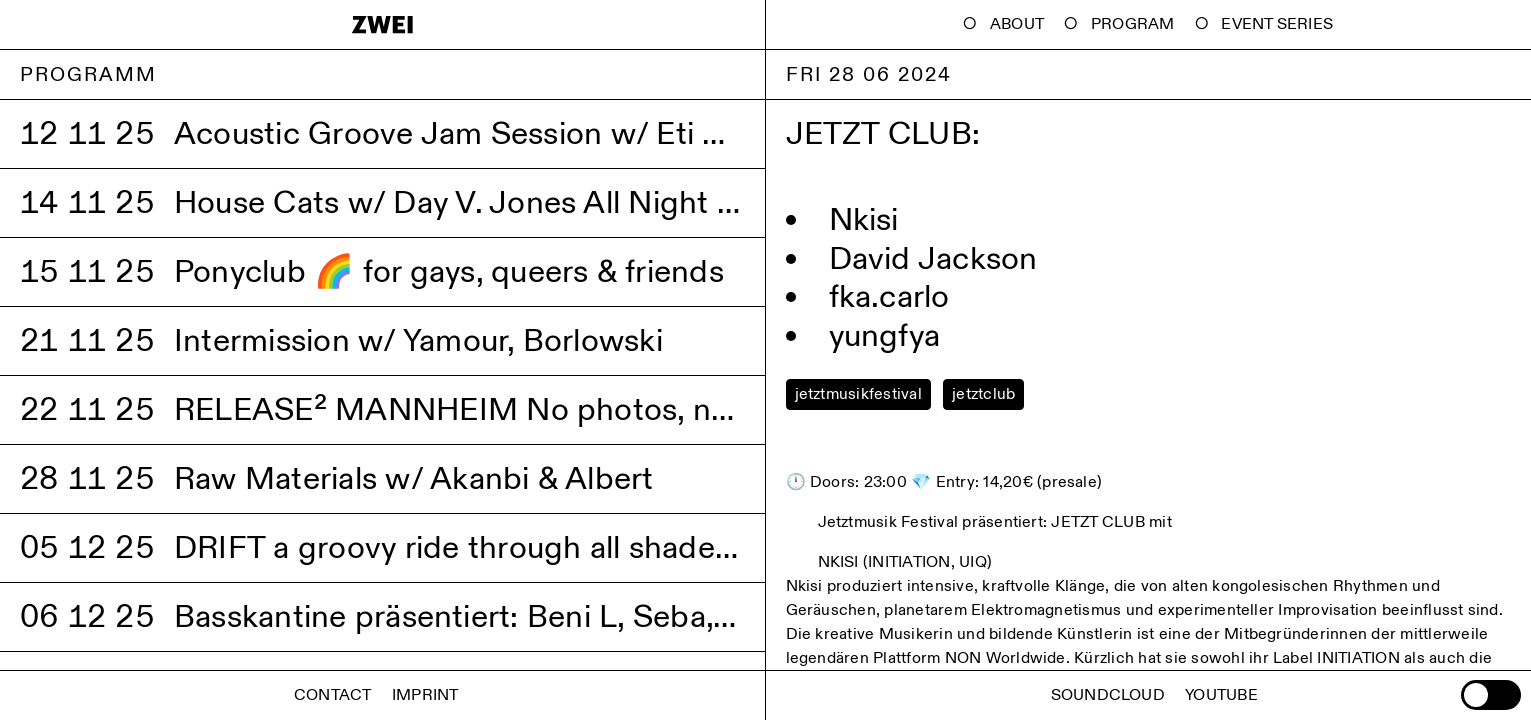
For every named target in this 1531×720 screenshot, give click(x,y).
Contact (333, 695)
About (1017, 24)
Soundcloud (1108, 695)
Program (1133, 24)
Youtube (1221, 695)
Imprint (425, 695)
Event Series (1277, 24)
